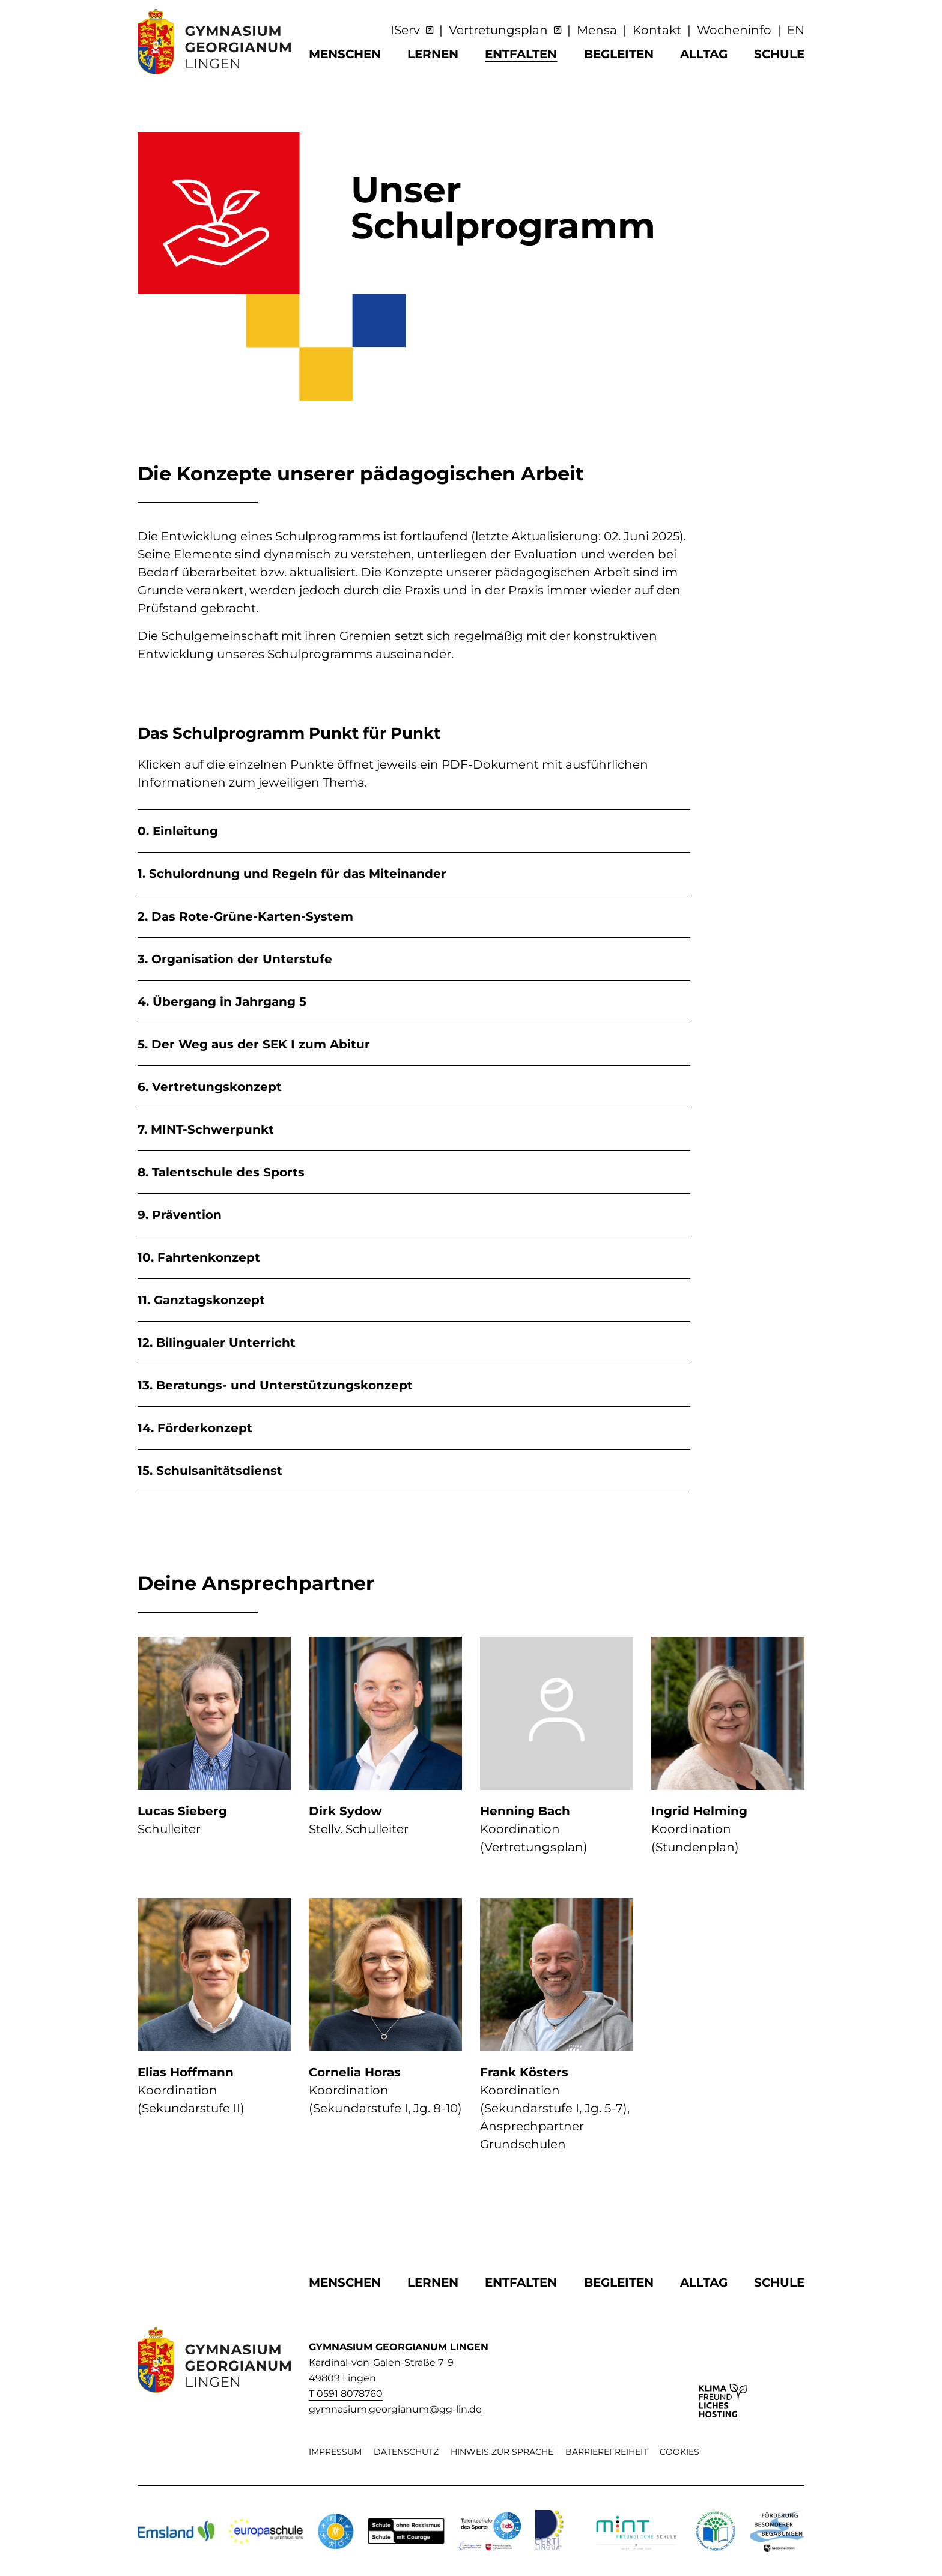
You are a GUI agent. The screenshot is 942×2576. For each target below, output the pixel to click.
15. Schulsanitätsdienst (210, 1470)
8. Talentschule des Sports (221, 1172)
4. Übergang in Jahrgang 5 (222, 1001)
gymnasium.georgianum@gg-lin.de (395, 2409)
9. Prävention (180, 1215)
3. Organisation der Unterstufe (235, 959)
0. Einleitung (178, 831)
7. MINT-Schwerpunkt (206, 1129)
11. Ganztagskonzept (201, 1300)
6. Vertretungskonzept (210, 1087)
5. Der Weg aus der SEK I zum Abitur (254, 1044)
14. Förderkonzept (195, 1428)
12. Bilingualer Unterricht (217, 1342)
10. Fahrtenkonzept (199, 1257)
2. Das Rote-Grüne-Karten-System (245, 916)
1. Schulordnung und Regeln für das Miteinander (292, 873)
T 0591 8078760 (346, 2393)
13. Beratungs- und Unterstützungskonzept (275, 1385)
